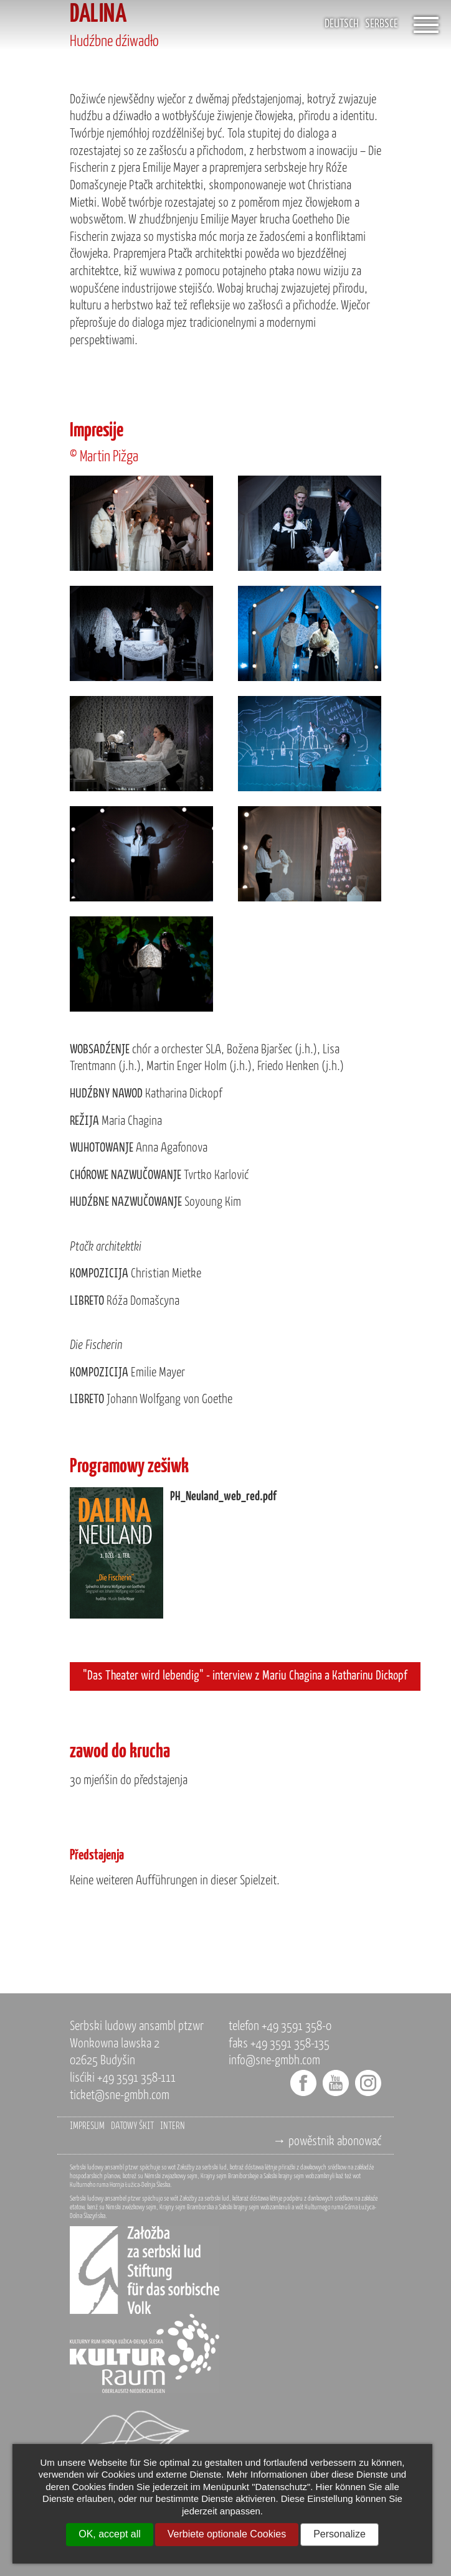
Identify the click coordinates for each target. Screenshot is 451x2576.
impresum (87, 2127)
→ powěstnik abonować (327, 2141)
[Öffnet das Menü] (426, 25)
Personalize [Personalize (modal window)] (339, 2534)
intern (172, 2127)
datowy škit (132, 2127)
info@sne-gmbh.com (274, 2060)
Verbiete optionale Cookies (227, 2534)
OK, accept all (109, 2534)
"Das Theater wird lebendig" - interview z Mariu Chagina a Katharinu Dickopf (245, 1676)
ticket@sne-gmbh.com (119, 2095)
